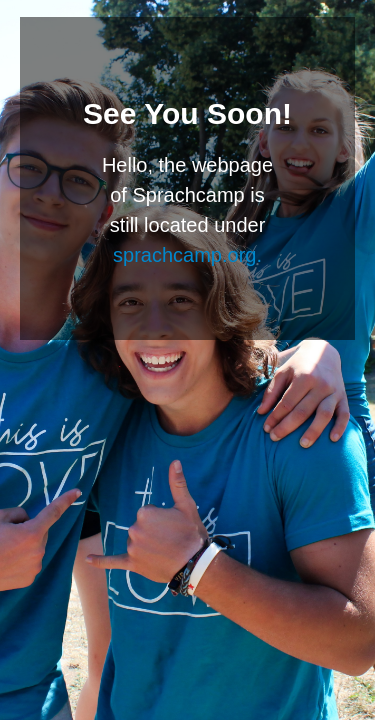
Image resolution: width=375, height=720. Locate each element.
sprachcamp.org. (187, 255)
